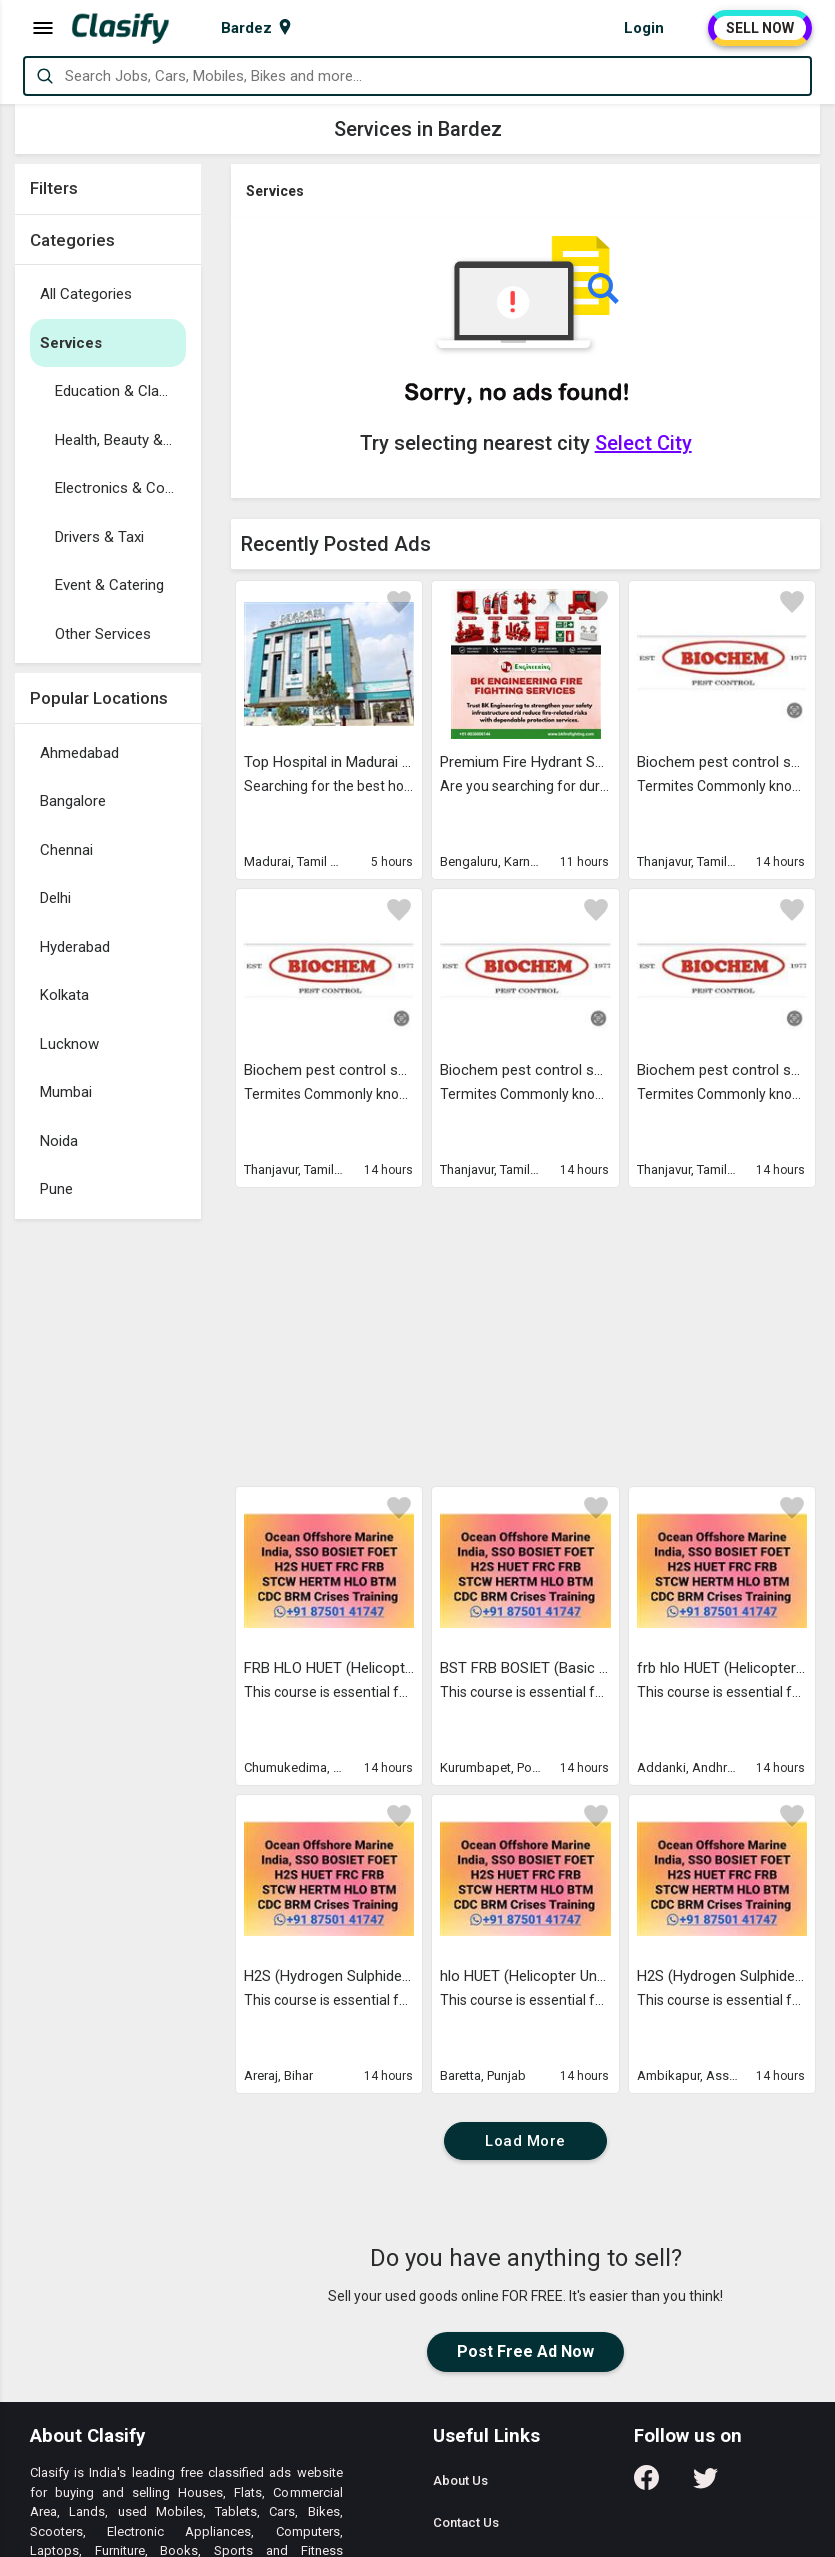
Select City (643, 443)
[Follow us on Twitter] (705, 2484)
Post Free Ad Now (525, 2351)
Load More (525, 2141)
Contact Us (466, 2522)
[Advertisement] (108, 1529)
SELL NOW (760, 28)
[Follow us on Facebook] (646, 2484)
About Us (460, 2480)
